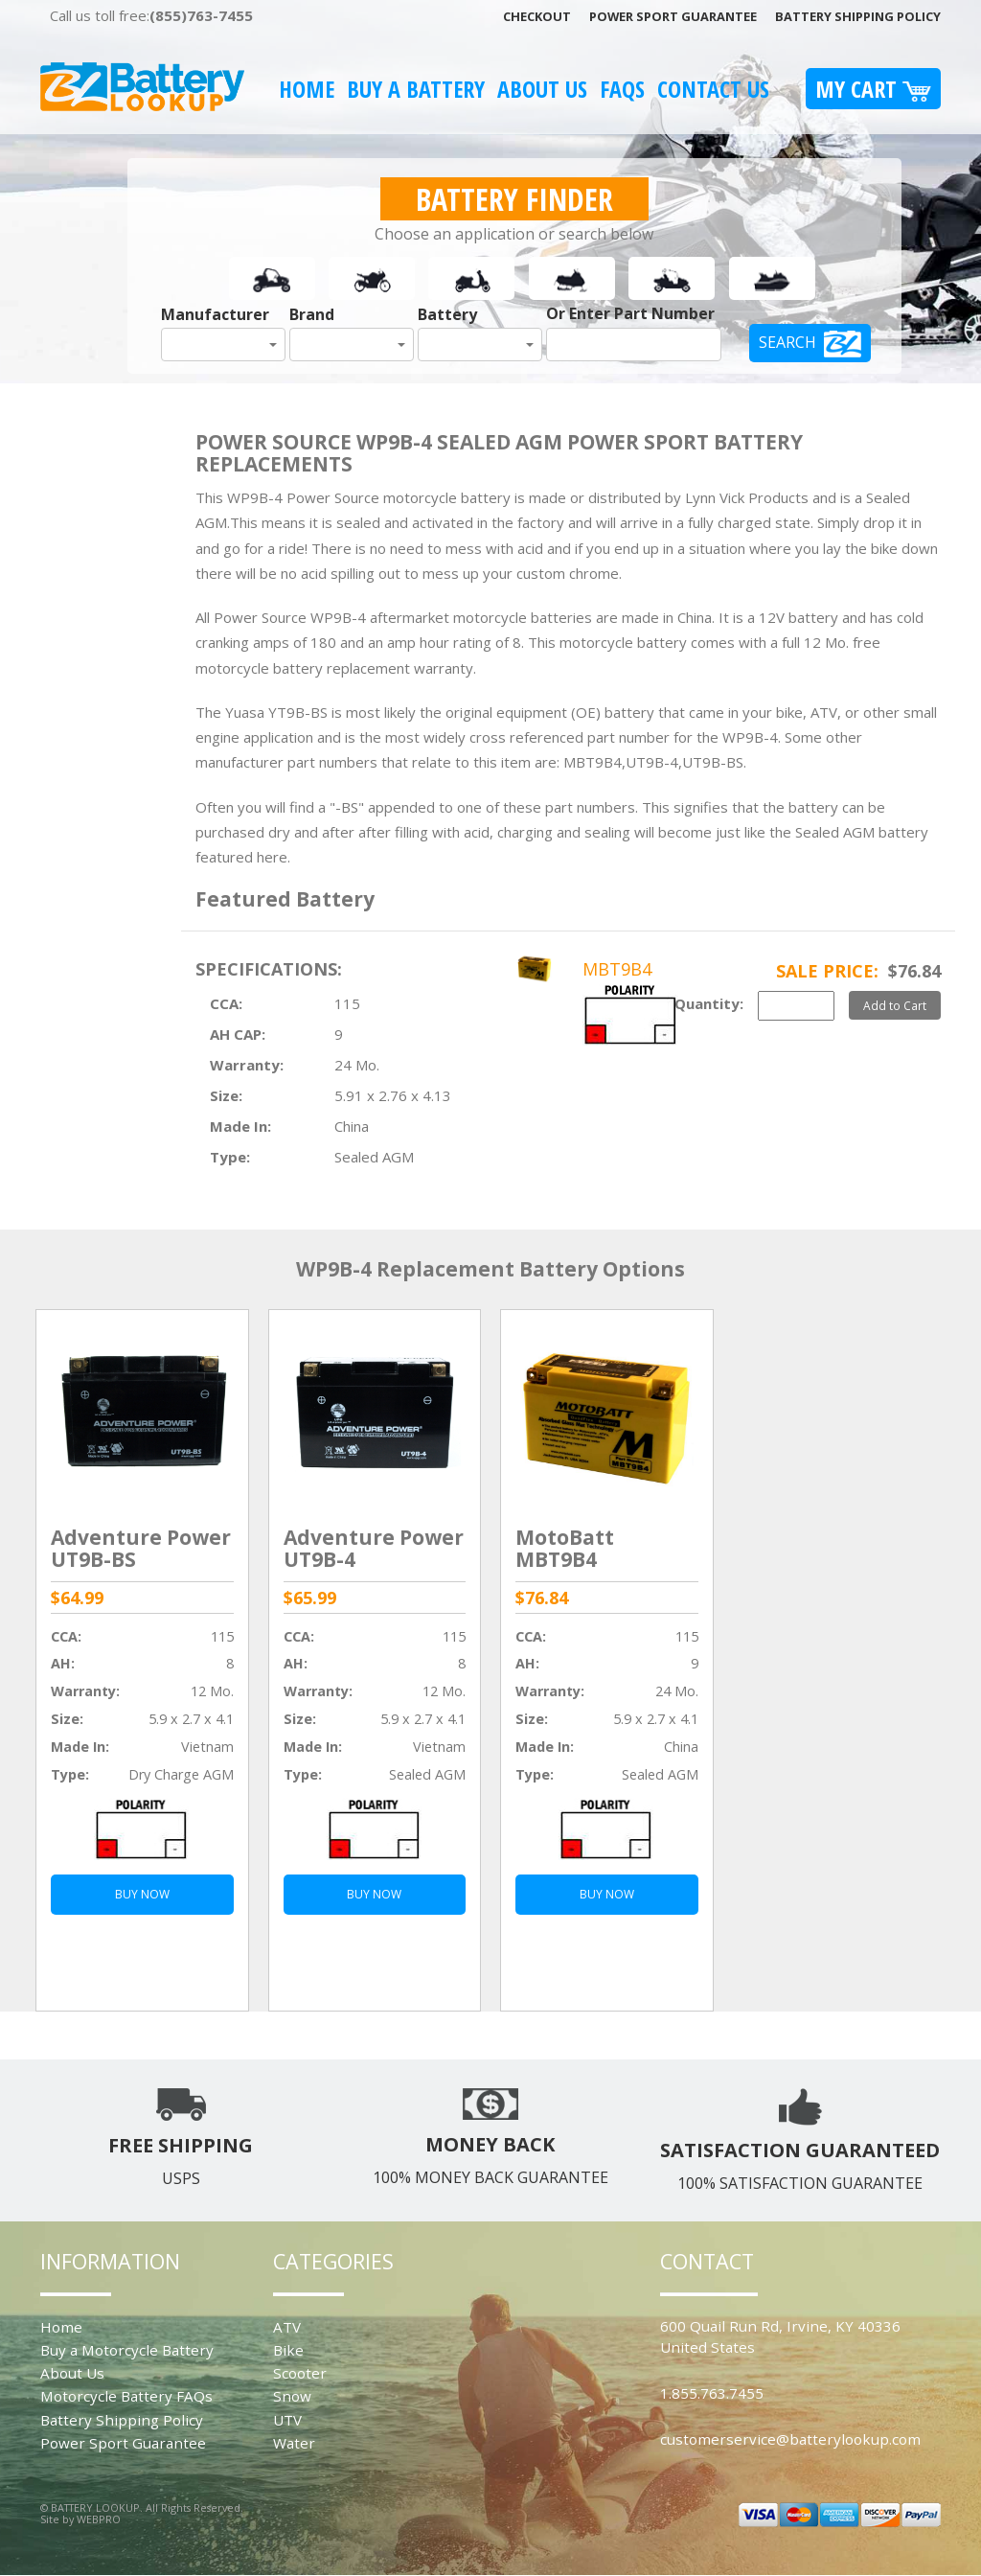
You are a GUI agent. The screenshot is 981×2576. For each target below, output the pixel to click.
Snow (292, 2395)
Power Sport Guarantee (673, 16)
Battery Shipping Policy (858, 16)
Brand (311, 314)
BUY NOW (142, 1894)
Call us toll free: (151, 15)
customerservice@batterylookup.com (790, 2439)
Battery (447, 314)
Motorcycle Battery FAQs (126, 2395)
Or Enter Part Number (630, 313)
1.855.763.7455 (712, 2393)
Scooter (300, 2372)
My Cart (873, 88)
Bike (288, 2349)
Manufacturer (215, 314)
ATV (287, 2326)
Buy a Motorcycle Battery (127, 2349)
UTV (287, 2419)
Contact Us (713, 88)
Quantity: (708, 1003)
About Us (542, 88)
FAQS (622, 88)
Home (306, 88)
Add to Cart (894, 1005)
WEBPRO (99, 2519)
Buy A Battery (416, 88)
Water (294, 2442)
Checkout (537, 16)
